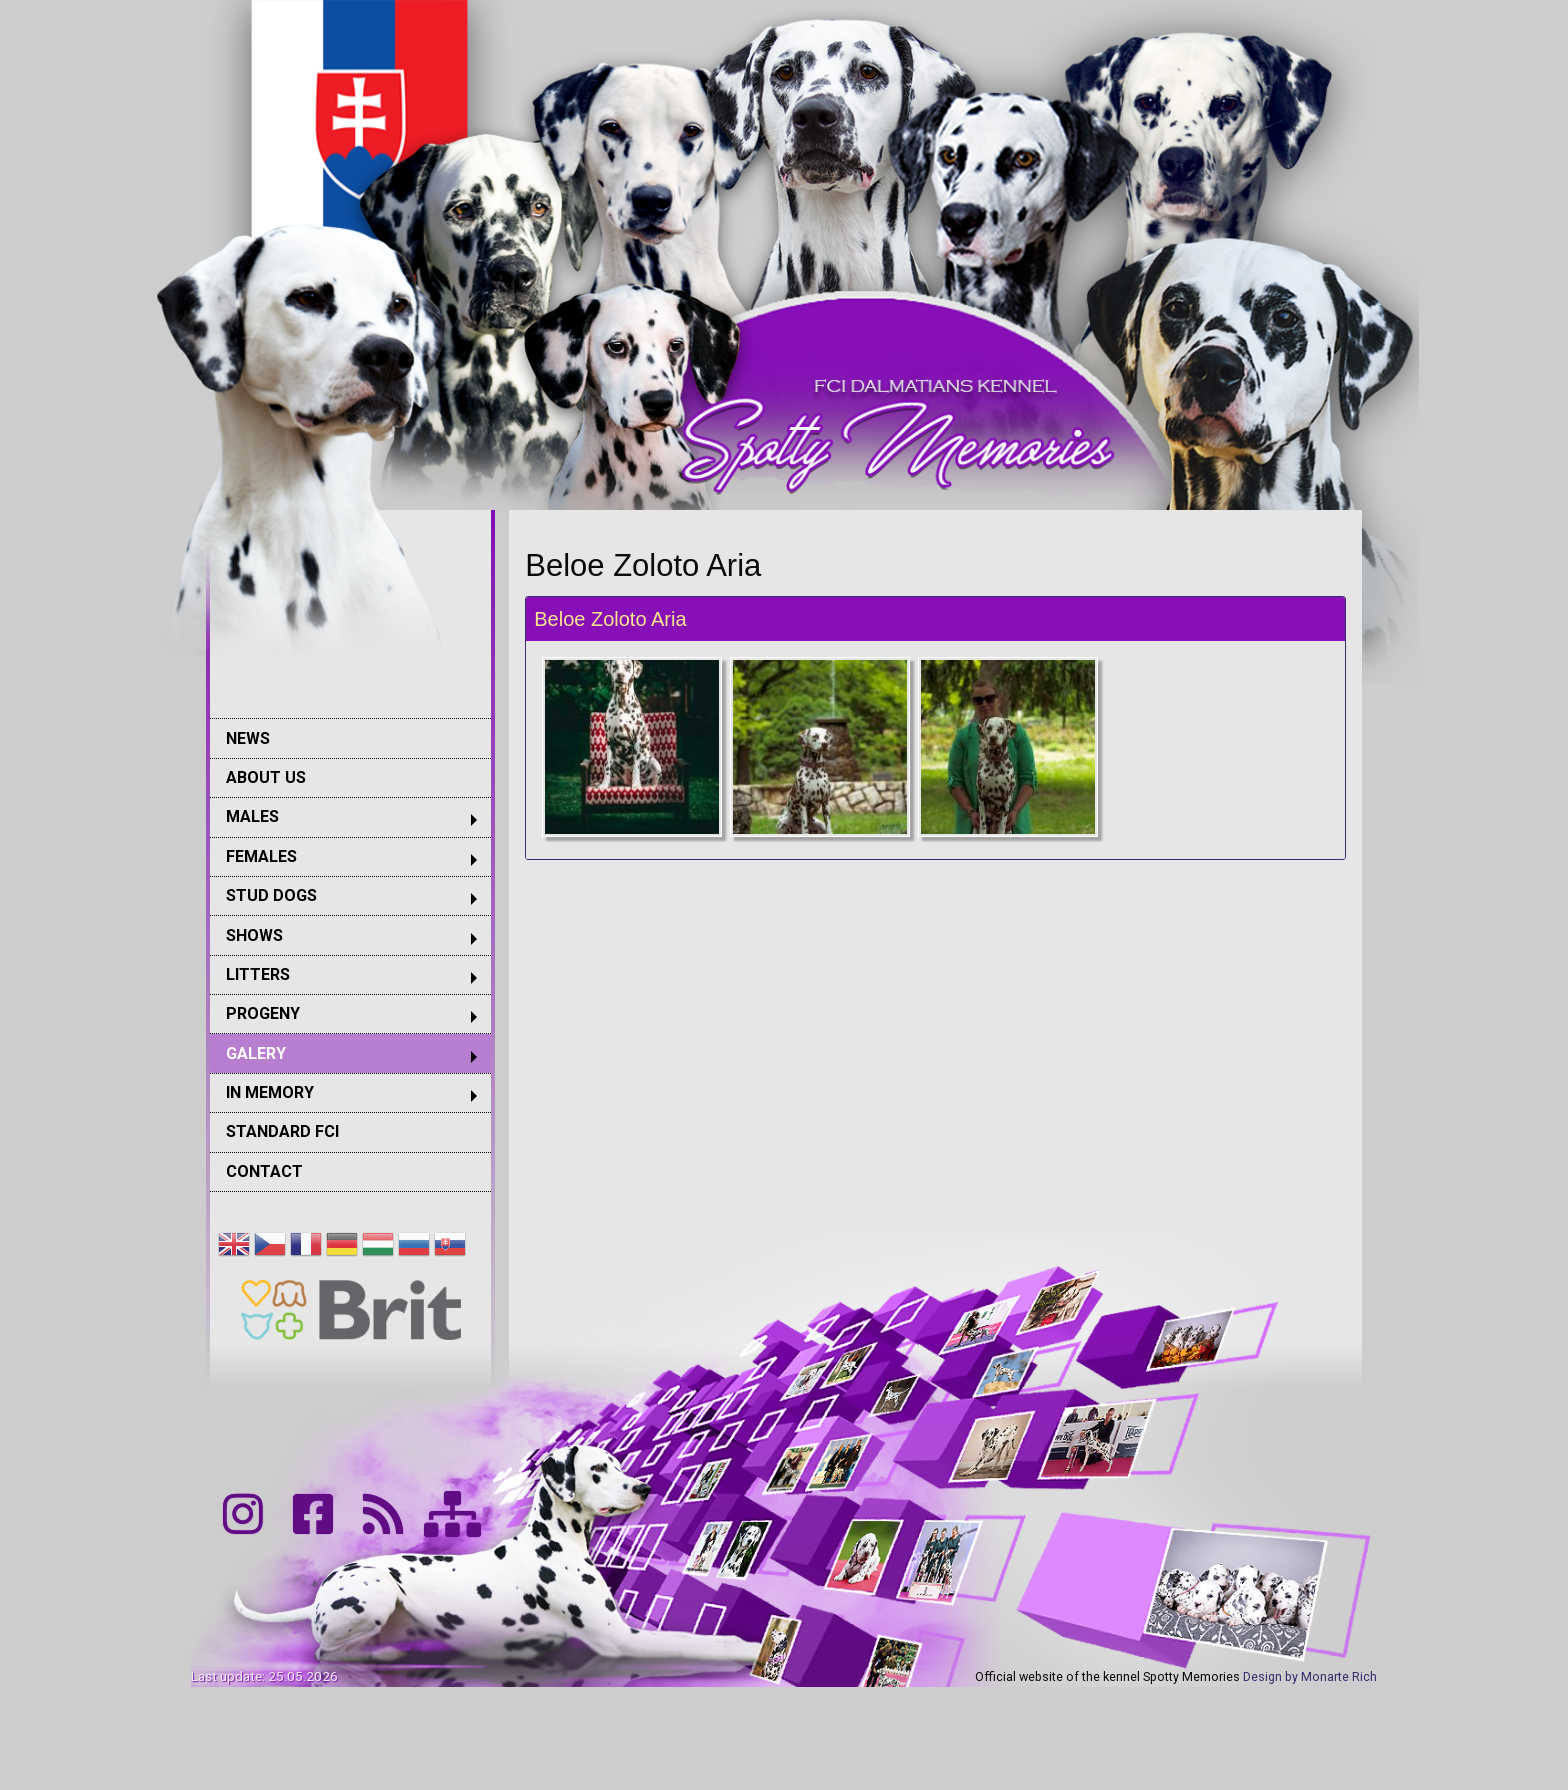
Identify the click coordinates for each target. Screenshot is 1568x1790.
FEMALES (261, 856)
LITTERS (258, 974)
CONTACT (264, 1171)
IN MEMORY (270, 1092)
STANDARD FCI (282, 1131)
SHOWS (254, 935)
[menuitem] (350, 737)
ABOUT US (266, 777)
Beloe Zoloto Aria (610, 619)
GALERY (256, 1053)
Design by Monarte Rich (1310, 1676)
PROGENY (263, 1013)
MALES (252, 816)
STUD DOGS (271, 895)
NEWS (248, 738)
